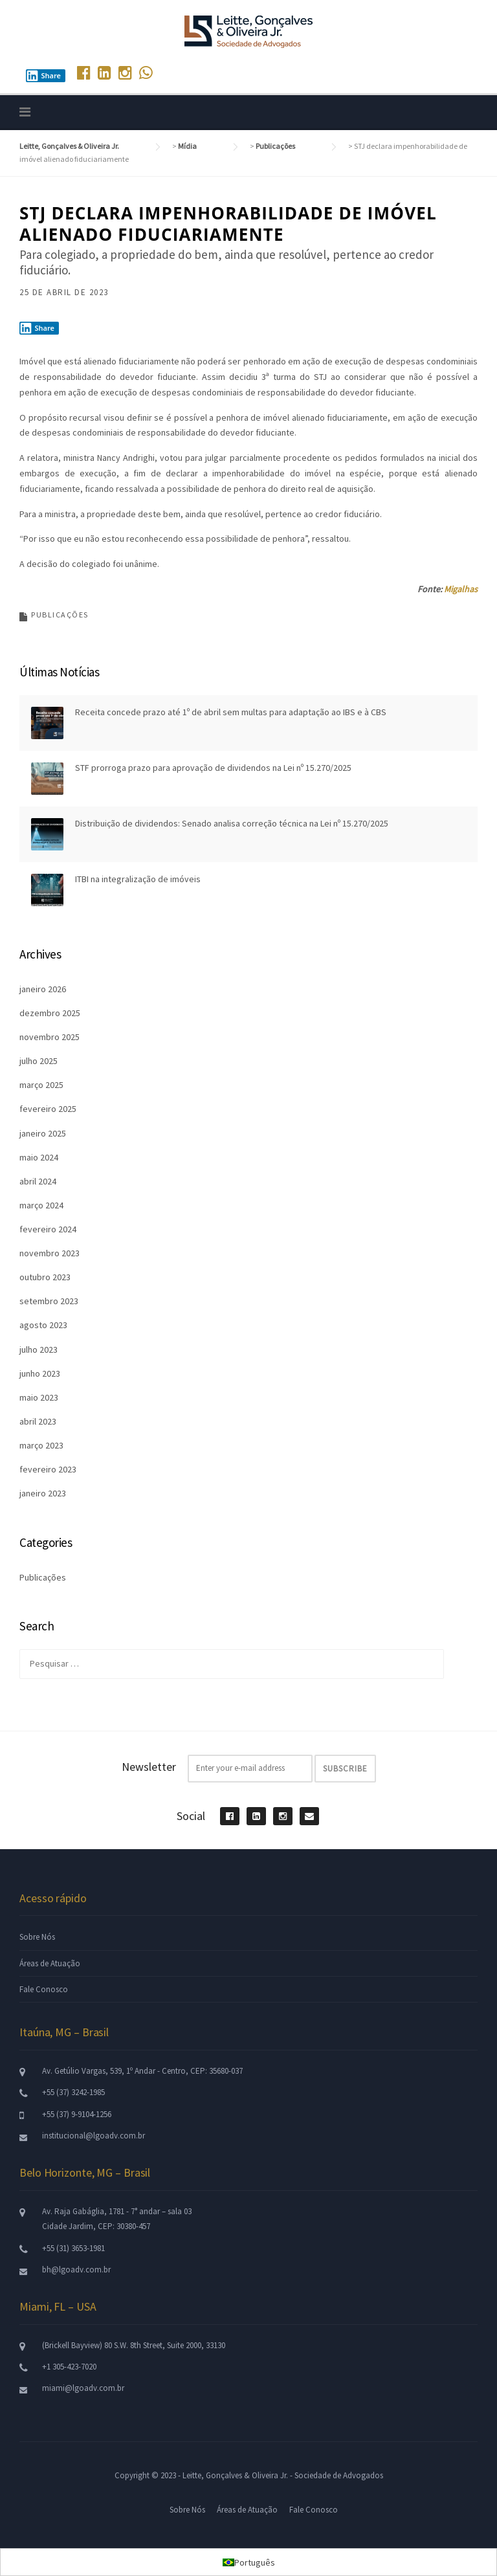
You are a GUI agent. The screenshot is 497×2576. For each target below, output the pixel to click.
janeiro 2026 (42, 989)
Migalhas (461, 589)
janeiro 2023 (42, 1493)
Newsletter (149, 1766)
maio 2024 (38, 1157)
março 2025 (41, 1085)
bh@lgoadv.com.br (76, 2269)
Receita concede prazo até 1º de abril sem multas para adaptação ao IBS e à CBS (230, 712)
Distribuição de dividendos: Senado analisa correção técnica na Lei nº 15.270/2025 (231, 823)
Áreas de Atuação (49, 1963)
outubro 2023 (45, 1277)
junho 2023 (39, 1373)
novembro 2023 (49, 1253)
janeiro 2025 (42, 1133)
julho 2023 (38, 1349)
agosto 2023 (43, 1325)
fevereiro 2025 (47, 1109)
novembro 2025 (49, 1037)
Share (43, 75)
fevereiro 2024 (47, 1229)
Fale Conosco (43, 1989)
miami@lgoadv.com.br (83, 2387)
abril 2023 (37, 1421)
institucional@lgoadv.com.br (93, 2135)
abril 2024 (37, 1181)
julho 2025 (38, 1061)
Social (191, 1815)
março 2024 (41, 1205)
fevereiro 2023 (47, 1469)
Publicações (60, 614)
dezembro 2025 (49, 1013)
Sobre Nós (37, 1936)
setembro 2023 (48, 1301)
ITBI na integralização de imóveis (138, 879)
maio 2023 (38, 1397)
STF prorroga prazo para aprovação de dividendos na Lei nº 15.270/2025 (213, 767)
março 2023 (41, 1445)
